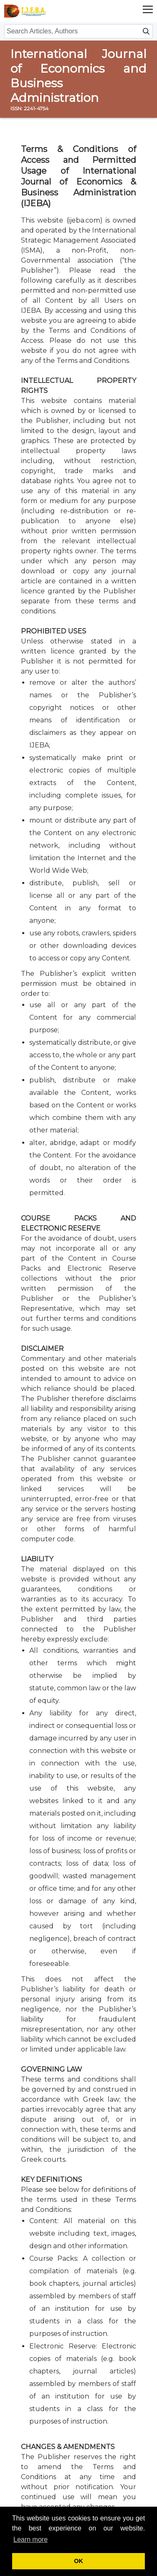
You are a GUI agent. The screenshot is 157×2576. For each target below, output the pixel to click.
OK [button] (78, 2561)
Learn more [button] (30, 2539)
